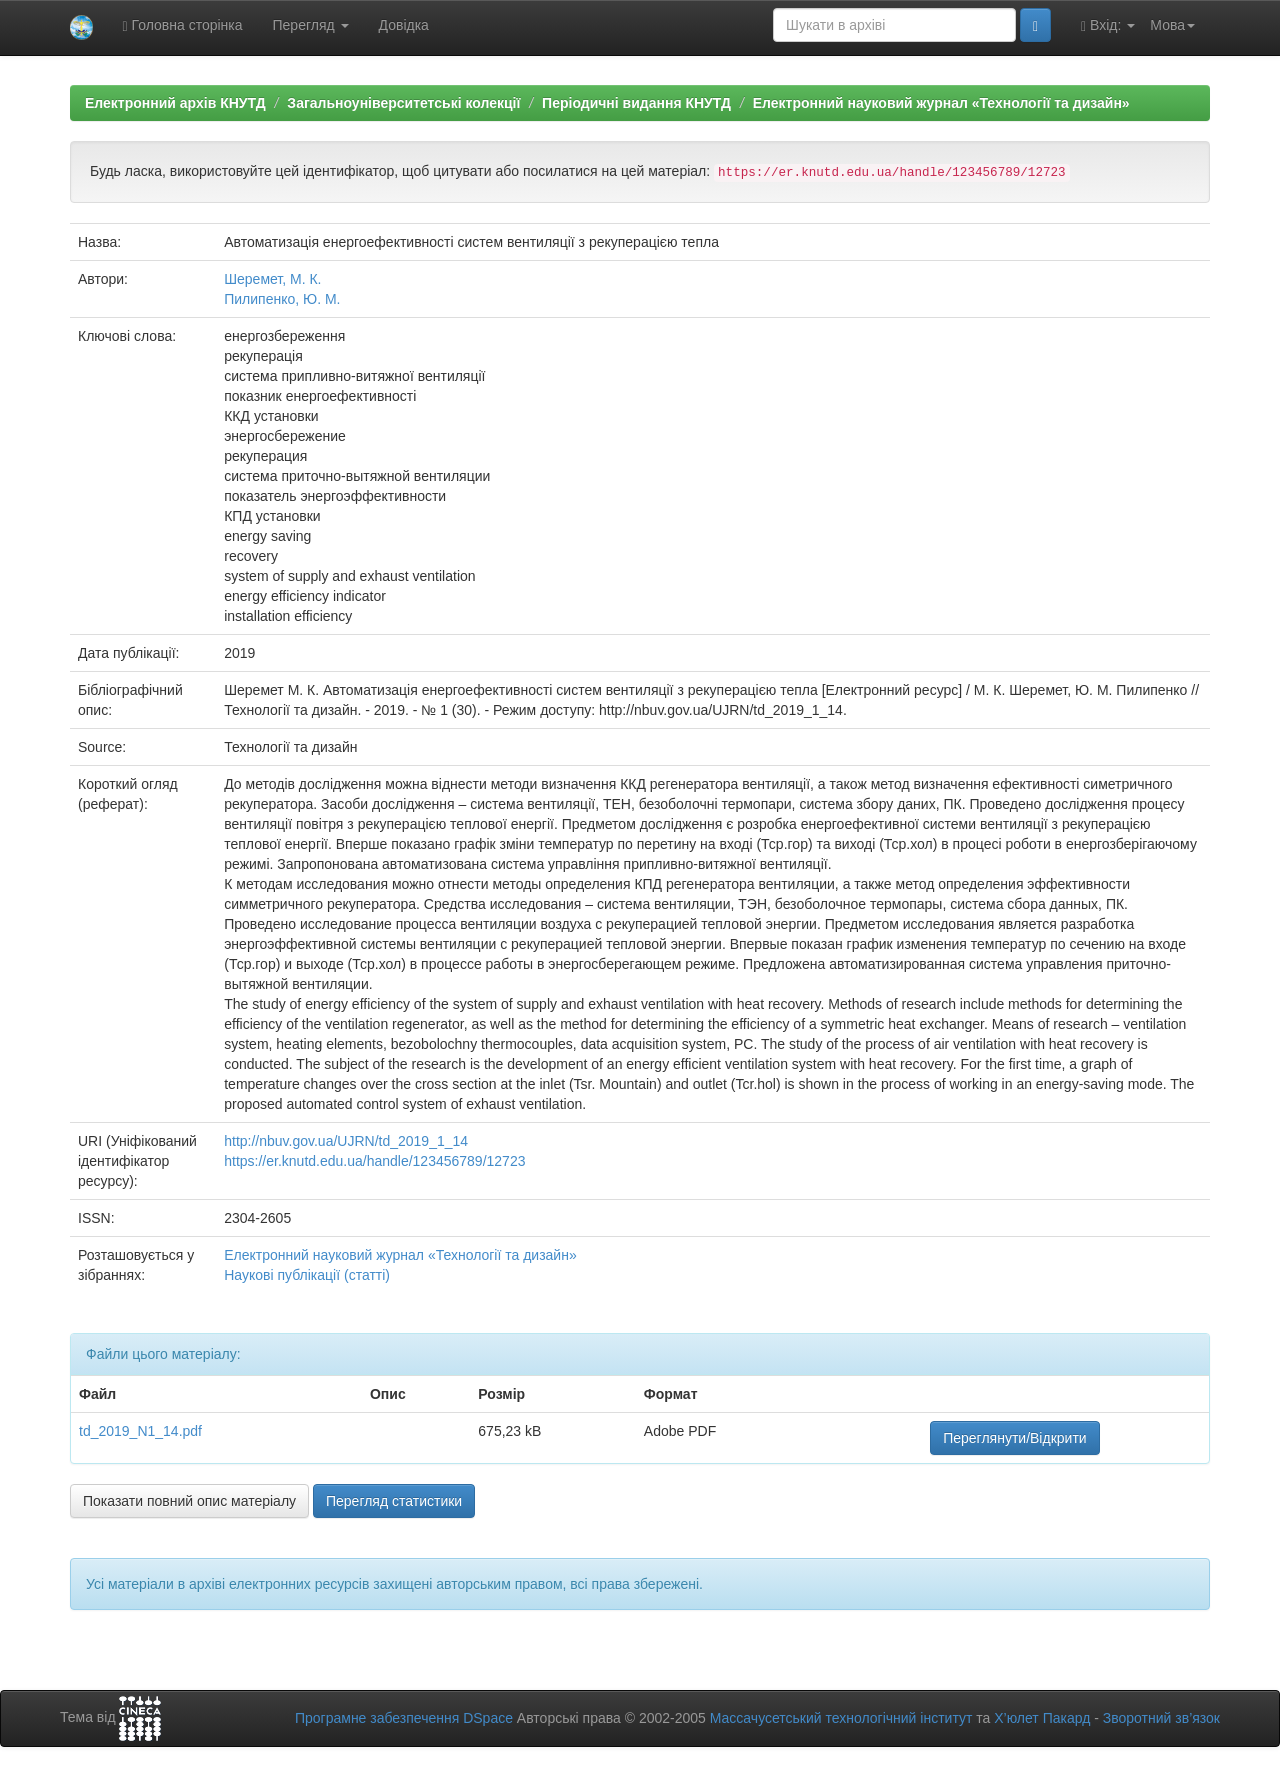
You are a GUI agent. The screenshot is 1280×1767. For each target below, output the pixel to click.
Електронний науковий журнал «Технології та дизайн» (941, 103)
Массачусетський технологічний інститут (841, 1718)
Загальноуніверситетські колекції (403, 103)
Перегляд (311, 25)
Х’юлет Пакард (1042, 1718)
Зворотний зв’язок (1161, 1718)
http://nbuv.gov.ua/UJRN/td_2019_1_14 (346, 1141)
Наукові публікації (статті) (307, 1275)
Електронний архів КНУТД (175, 103)
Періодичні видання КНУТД (636, 103)
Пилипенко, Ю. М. (282, 299)
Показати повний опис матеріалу (189, 1501)
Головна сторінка (183, 25)
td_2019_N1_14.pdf (140, 1431)
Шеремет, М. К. (272, 279)
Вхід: (1108, 25)
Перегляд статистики (394, 1501)
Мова (1172, 25)
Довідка (404, 25)
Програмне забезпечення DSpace (404, 1718)
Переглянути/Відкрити (1014, 1438)
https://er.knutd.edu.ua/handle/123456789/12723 (374, 1161)
